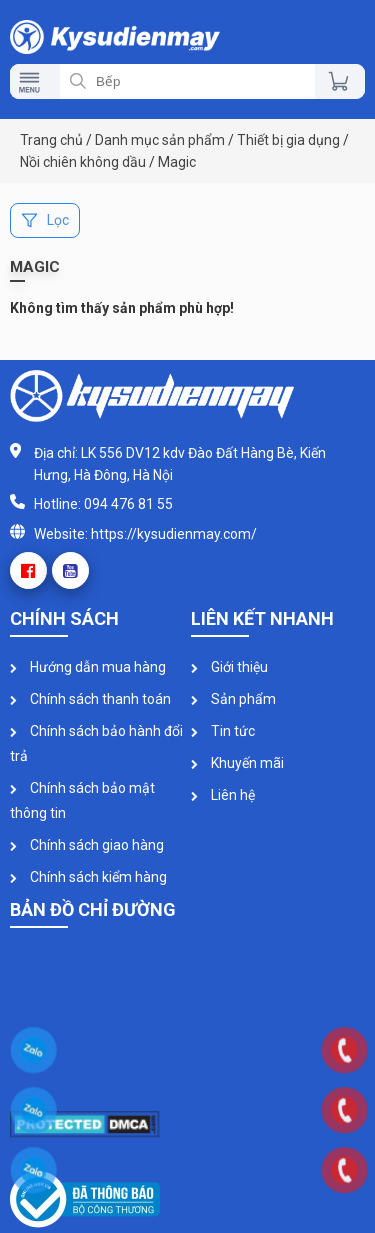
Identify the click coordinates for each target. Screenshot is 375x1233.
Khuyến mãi (237, 763)
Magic (177, 162)
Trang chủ (51, 140)
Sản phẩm (233, 699)
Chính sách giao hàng (87, 845)
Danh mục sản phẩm (160, 140)
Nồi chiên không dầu (83, 162)
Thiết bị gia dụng (288, 140)
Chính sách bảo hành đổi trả (96, 743)
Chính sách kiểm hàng (88, 877)
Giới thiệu (229, 667)
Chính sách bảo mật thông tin (82, 800)
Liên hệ (223, 795)
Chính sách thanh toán (90, 699)
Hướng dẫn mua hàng (88, 667)
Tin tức (223, 731)
